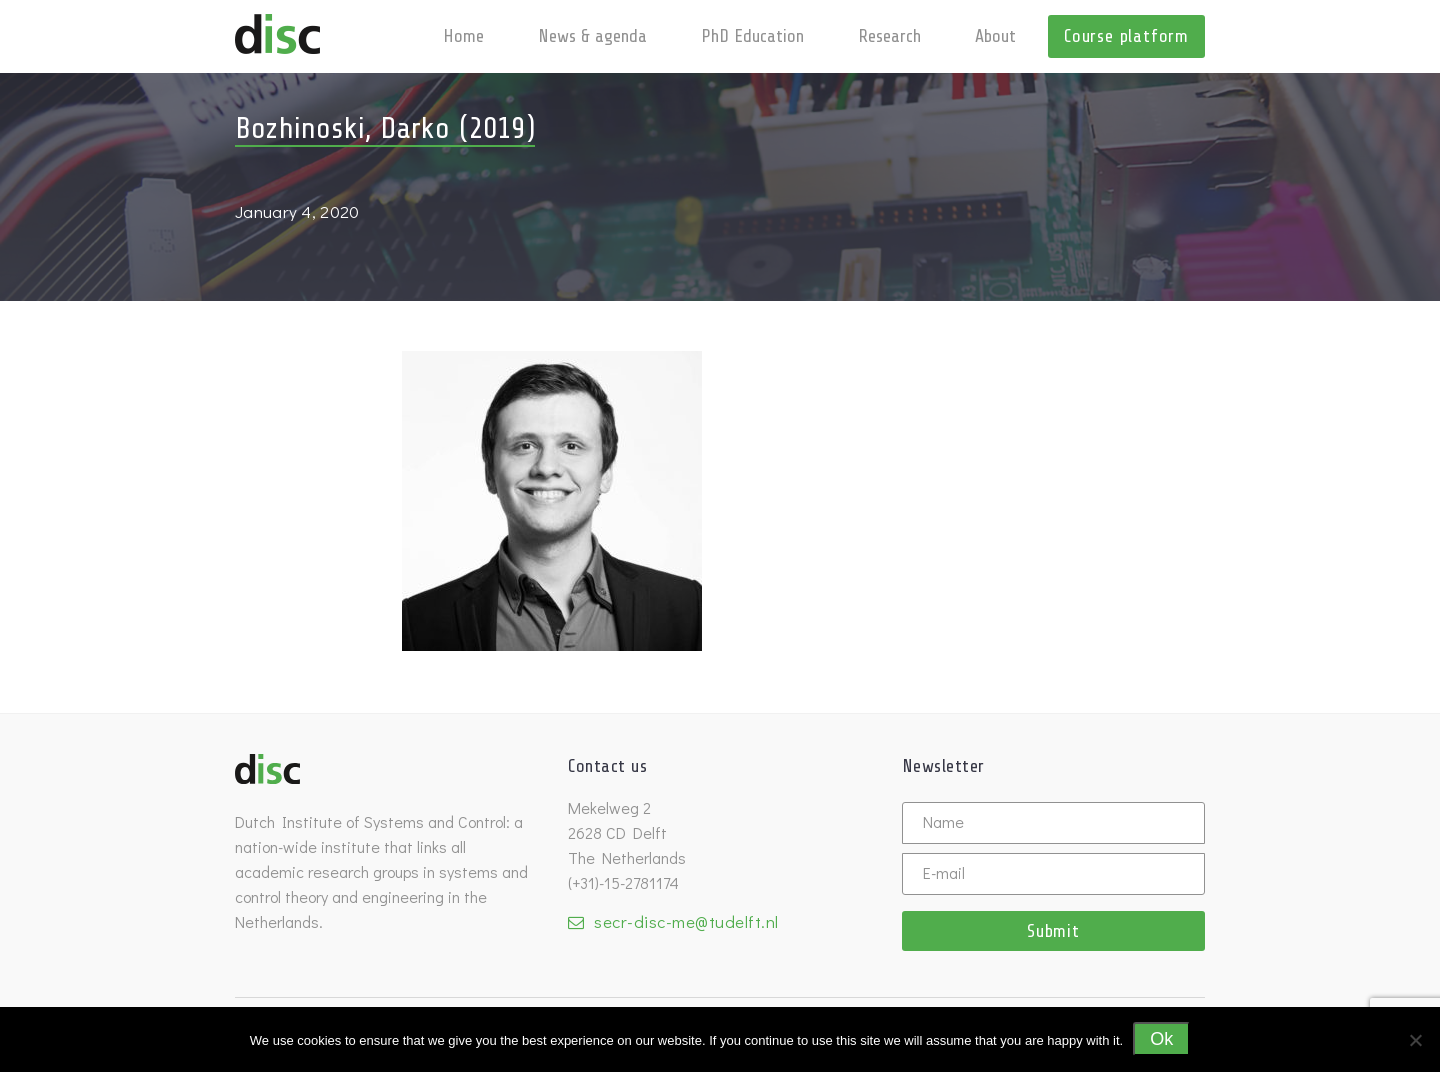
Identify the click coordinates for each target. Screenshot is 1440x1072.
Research (889, 36)
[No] (1415, 1040)
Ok (1161, 1039)
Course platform (1126, 36)
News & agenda (592, 36)
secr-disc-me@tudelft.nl (686, 921)
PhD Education (752, 36)
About (995, 36)
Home (463, 36)
